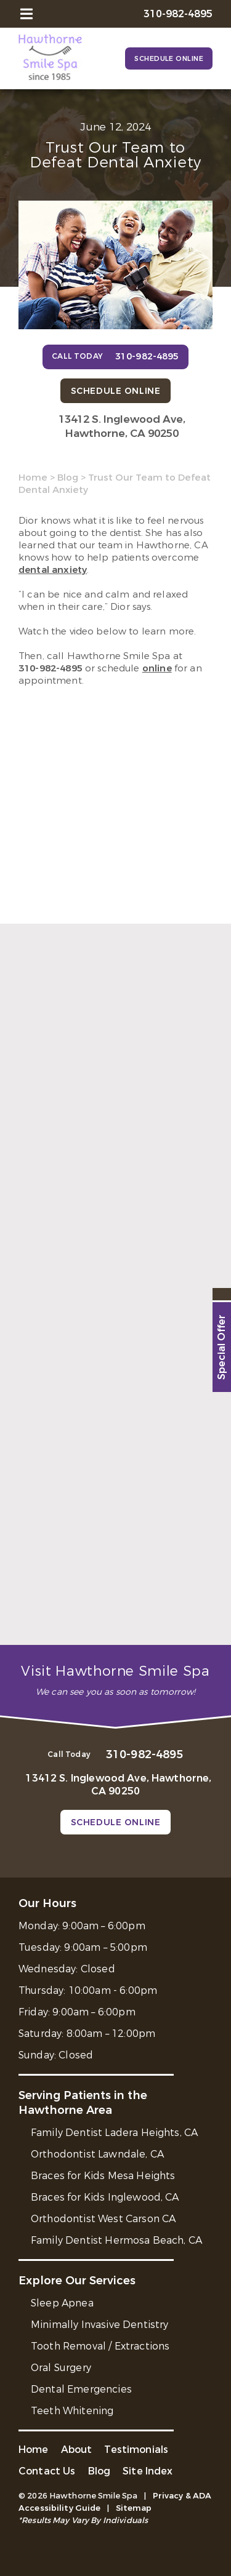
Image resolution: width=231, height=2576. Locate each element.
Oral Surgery (61, 2367)
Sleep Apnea (62, 2303)
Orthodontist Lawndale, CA (97, 2154)
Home (32, 477)
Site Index (148, 2471)
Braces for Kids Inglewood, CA (105, 2197)
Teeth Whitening (72, 2410)
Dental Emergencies (81, 2389)
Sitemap (134, 2508)
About (76, 2449)
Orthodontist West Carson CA (103, 2218)
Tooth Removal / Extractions (100, 2346)
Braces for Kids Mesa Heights (103, 2175)
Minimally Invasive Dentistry (99, 2324)
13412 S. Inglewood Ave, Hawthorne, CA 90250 (122, 426)
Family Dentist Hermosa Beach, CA (116, 2240)
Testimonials (136, 2449)
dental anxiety (52, 570)
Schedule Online (168, 58)
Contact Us (47, 2471)
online (157, 668)
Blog (67, 477)
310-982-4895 (50, 668)
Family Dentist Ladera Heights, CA (114, 2132)
